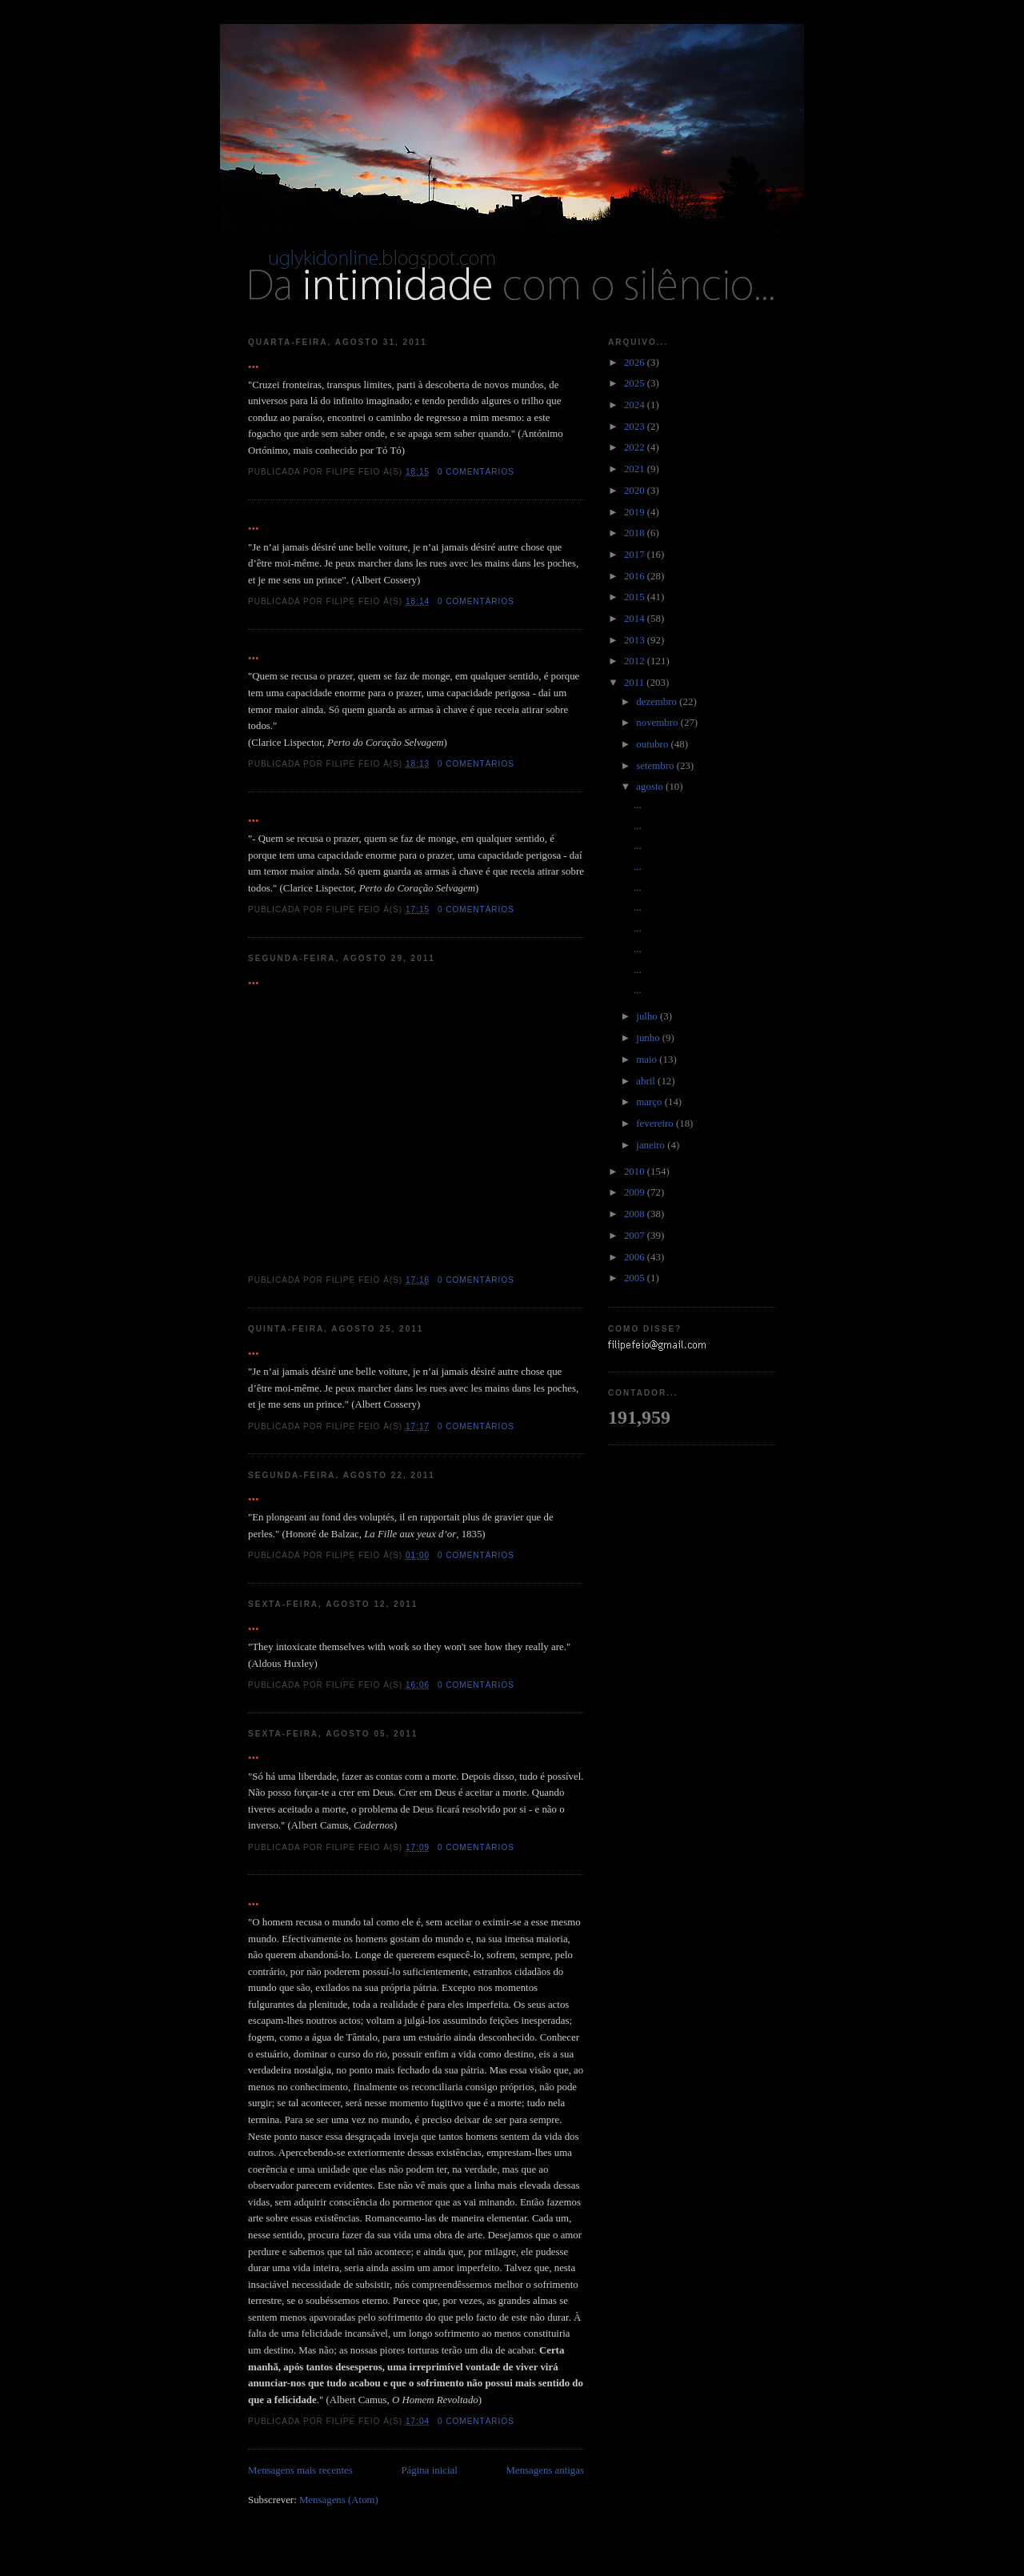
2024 (635, 405)
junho (649, 1038)
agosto (651, 786)
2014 (635, 618)
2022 (635, 447)
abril (647, 1081)
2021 (635, 469)
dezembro (657, 701)
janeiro (651, 1145)
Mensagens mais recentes (300, 2470)
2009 (635, 1192)
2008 (635, 1214)
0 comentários (476, 471)
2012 (635, 661)
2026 (635, 362)
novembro (658, 722)
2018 (635, 533)
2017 (635, 554)
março (650, 1102)
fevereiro (656, 1123)
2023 (635, 426)
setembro (656, 765)
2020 (635, 490)
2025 (635, 383)
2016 (635, 576)
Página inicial (429, 2470)
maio (647, 1059)
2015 (635, 597)
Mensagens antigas (545, 2470)
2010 (635, 1171)
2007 (635, 1235)
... (253, 363)
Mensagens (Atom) (338, 2500)
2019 (635, 512)
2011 (635, 682)
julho (648, 1016)
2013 (635, 640)
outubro (653, 744)
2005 (635, 1278)
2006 (635, 1257)
